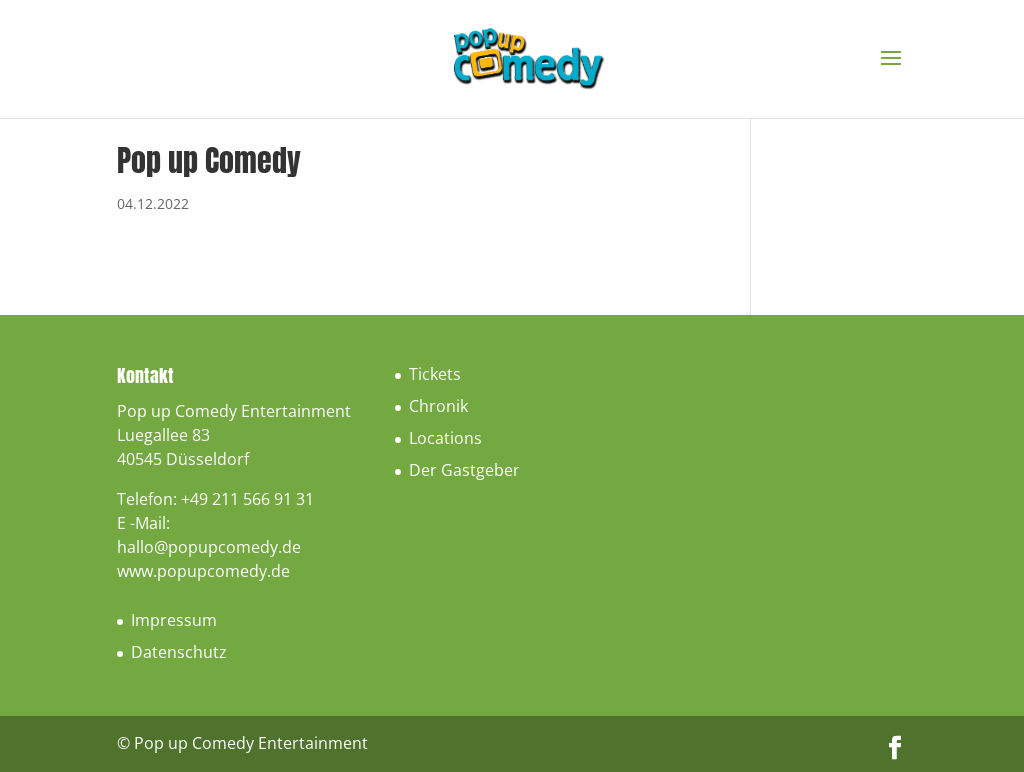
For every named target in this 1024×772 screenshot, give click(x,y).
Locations (445, 438)
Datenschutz (179, 652)
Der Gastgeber (464, 470)
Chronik (438, 406)
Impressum (174, 620)
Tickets (435, 374)
